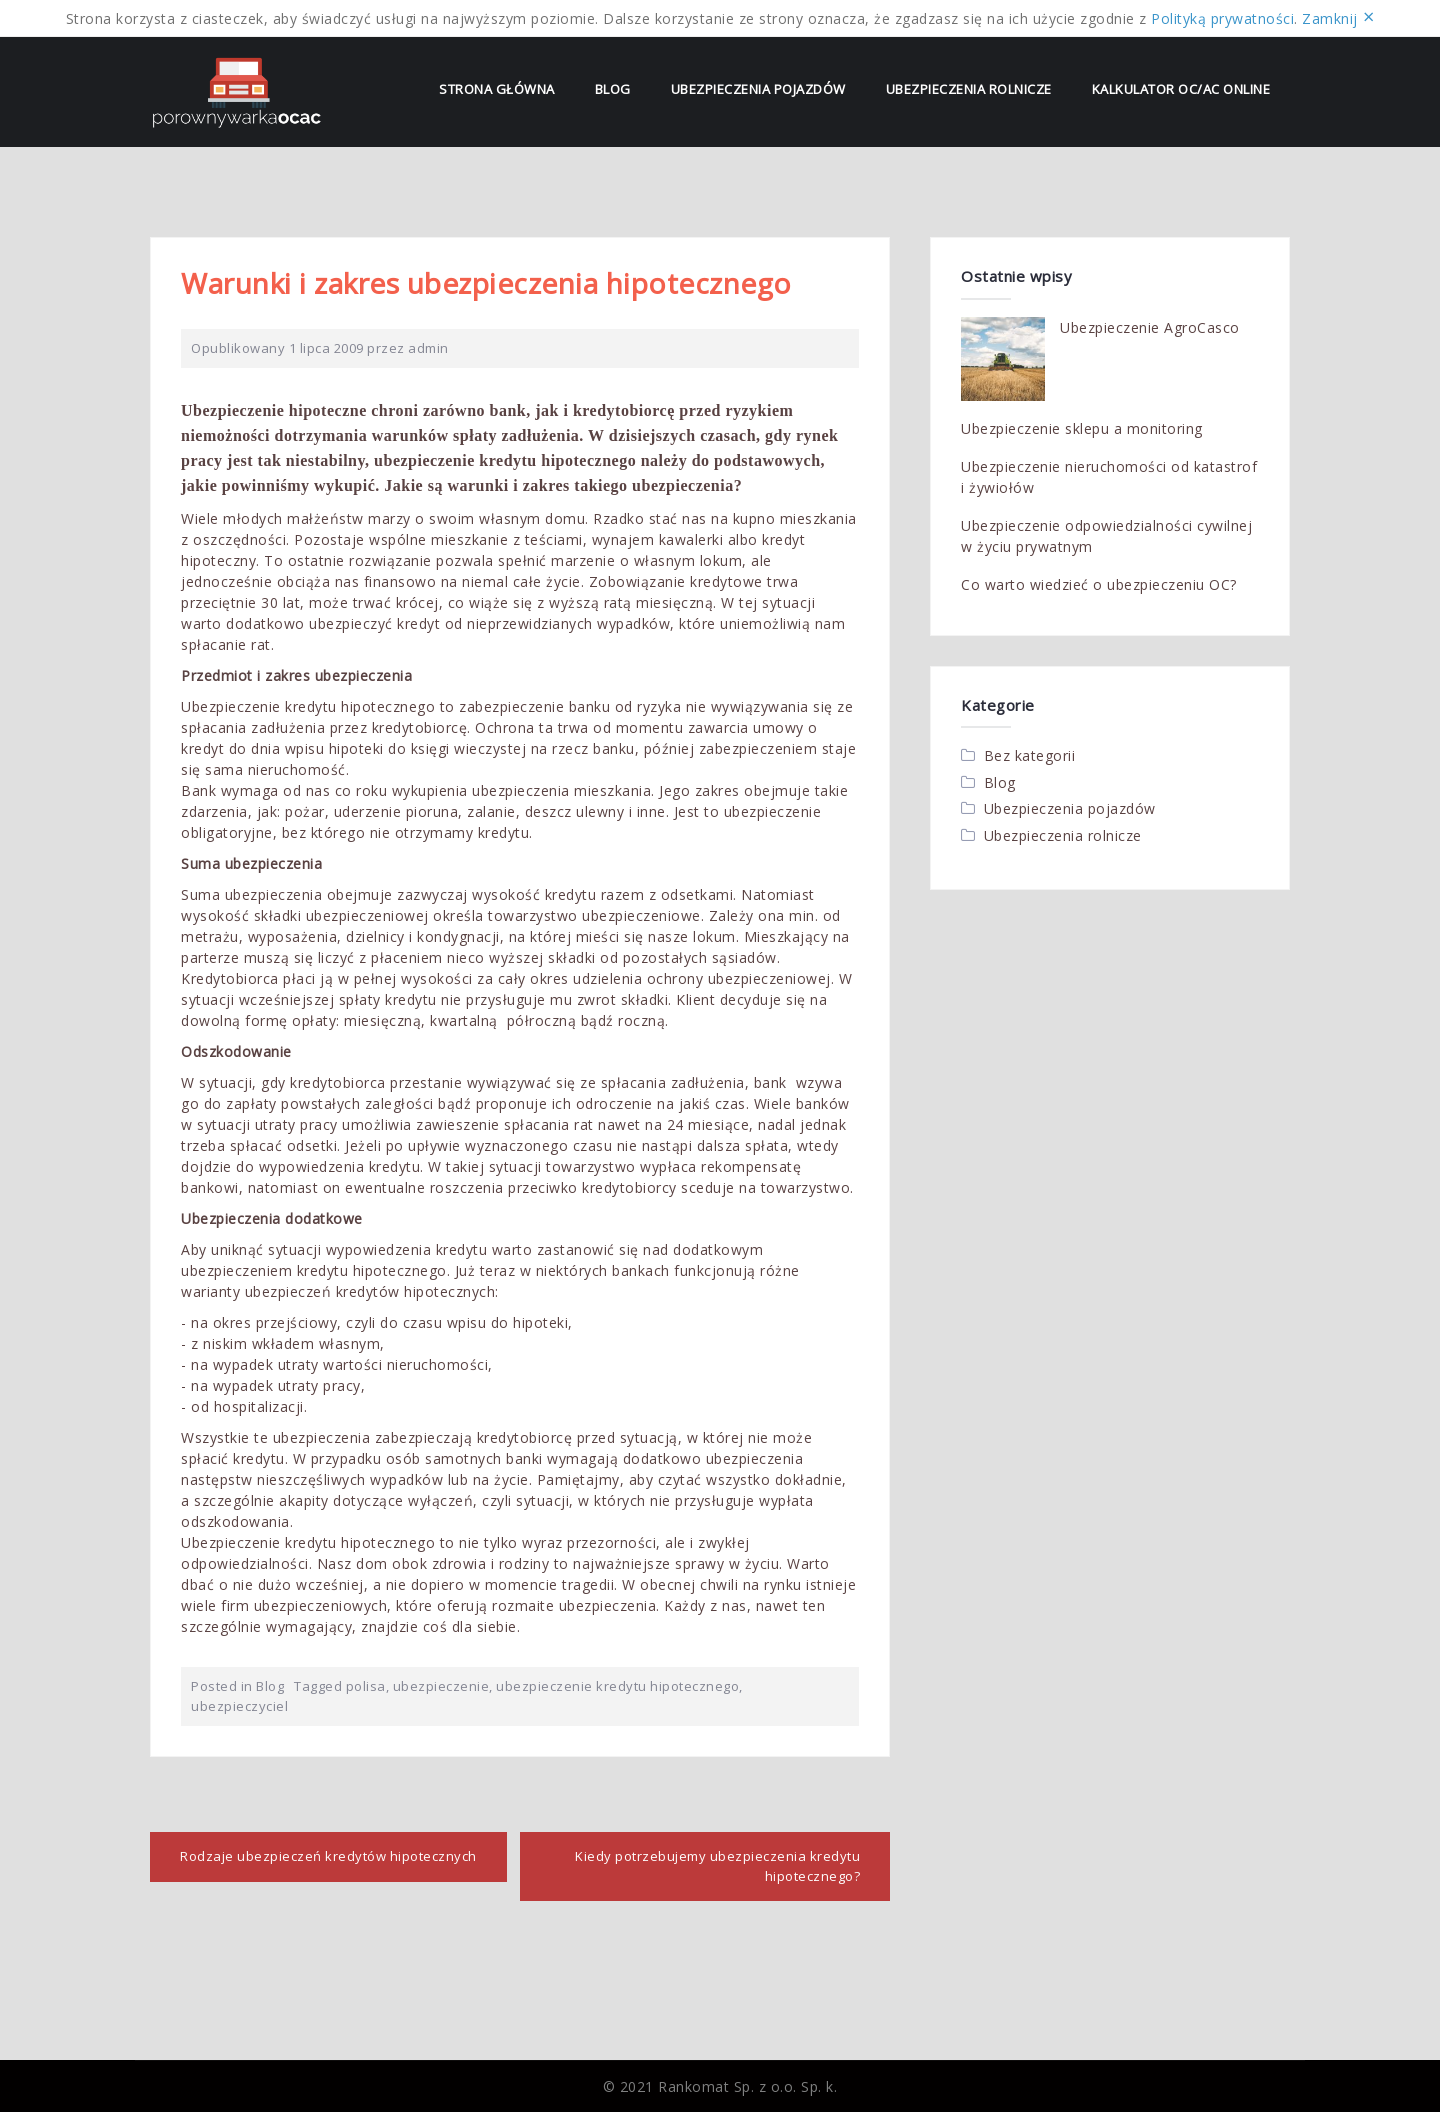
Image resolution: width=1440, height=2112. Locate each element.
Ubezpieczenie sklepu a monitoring (1082, 428)
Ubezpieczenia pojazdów (758, 89)
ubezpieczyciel (239, 1706)
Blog (613, 89)
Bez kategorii (1030, 755)
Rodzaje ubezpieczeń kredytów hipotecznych (328, 1856)
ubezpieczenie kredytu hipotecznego (617, 1686)
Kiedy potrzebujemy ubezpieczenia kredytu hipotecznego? (717, 1866)
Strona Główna (497, 89)
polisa (366, 1686)
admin (428, 348)
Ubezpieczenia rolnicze (969, 89)
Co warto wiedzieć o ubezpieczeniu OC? (1099, 584)
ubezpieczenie (441, 1686)
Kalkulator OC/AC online (1181, 89)
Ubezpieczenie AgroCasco (1150, 327)
